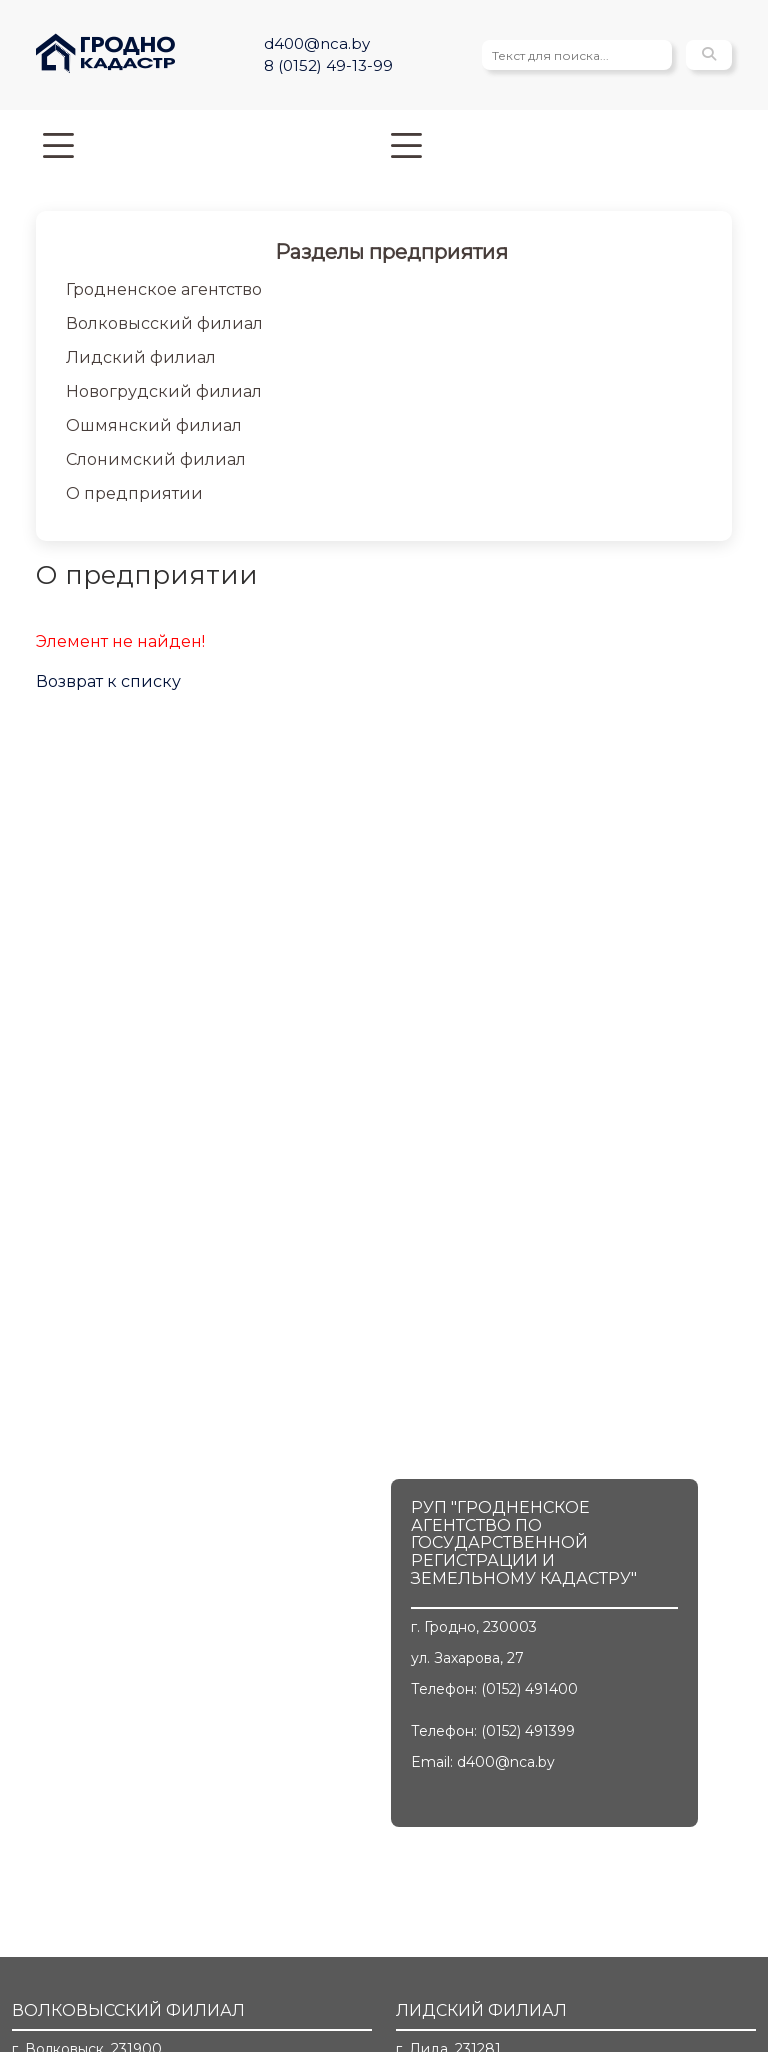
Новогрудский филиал (164, 391)
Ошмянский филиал (154, 425)
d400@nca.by (317, 43)
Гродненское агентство (164, 289)
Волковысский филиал (164, 323)
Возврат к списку (108, 681)
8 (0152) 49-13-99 (328, 65)
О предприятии (134, 493)
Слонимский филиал (156, 459)
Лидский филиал (141, 357)
